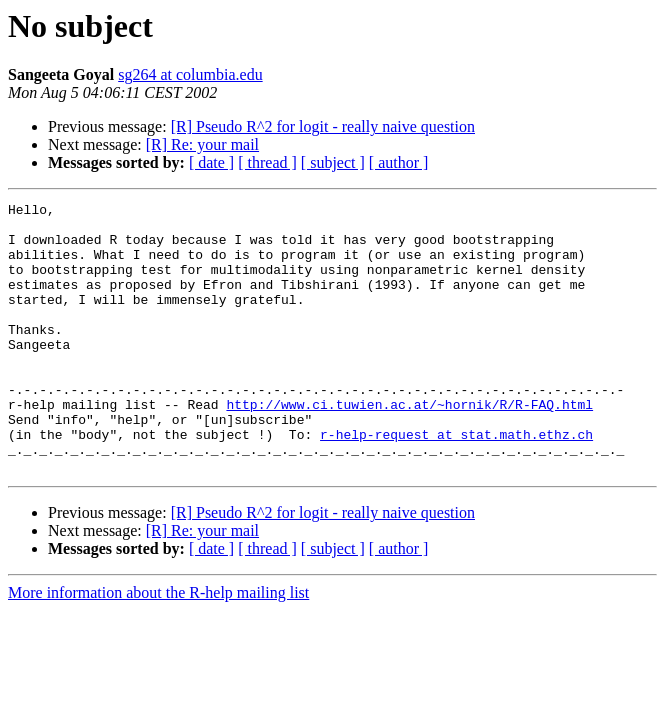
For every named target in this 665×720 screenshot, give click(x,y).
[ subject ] (333, 162)
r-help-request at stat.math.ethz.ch (456, 482)
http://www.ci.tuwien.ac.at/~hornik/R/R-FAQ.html (409, 446)
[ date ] (211, 162)
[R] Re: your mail (202, 144)
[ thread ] (267, 162)
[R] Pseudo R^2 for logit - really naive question (323, 126)
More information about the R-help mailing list (158, 646)
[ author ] (399, 162)
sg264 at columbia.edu (190, 74)
